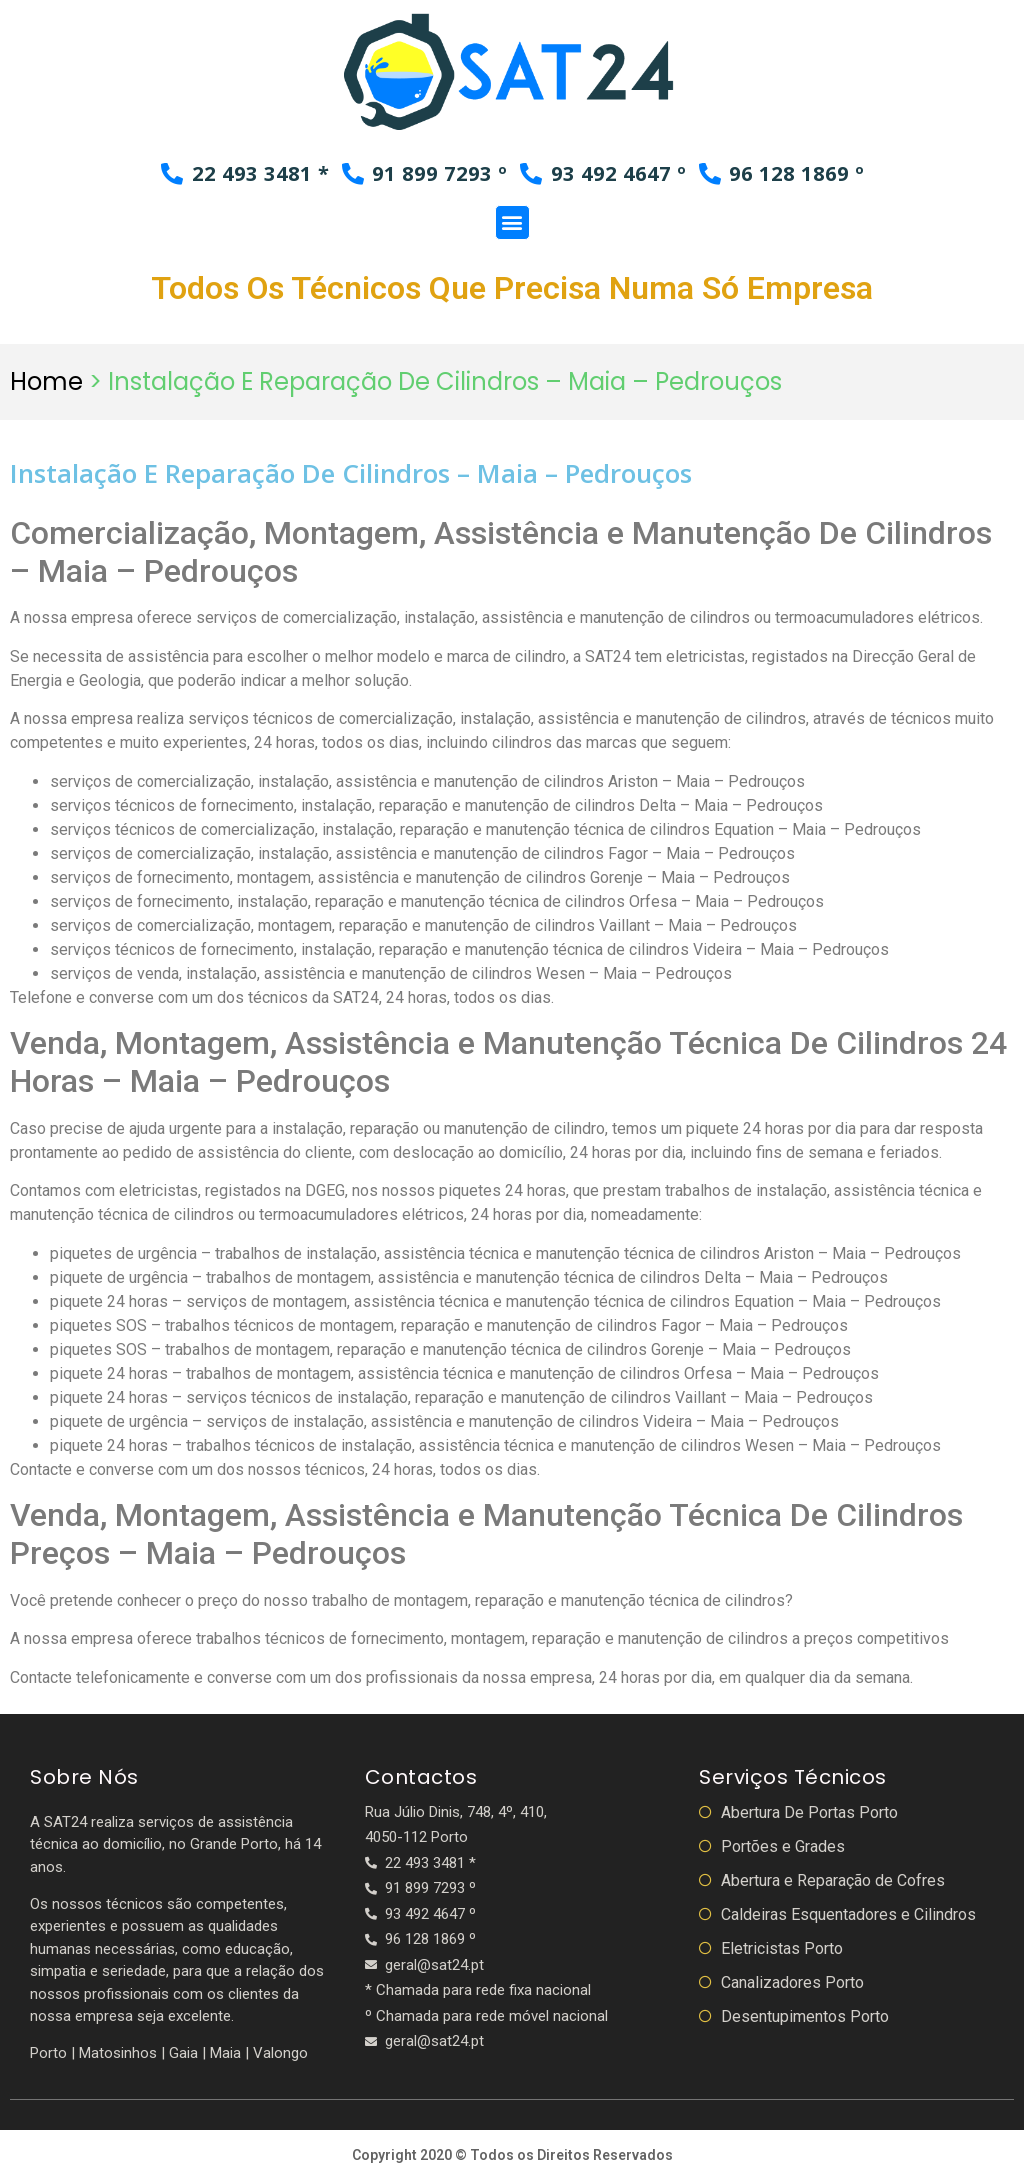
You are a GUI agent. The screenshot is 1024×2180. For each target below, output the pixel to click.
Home (46, 381)
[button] (512, 221)
